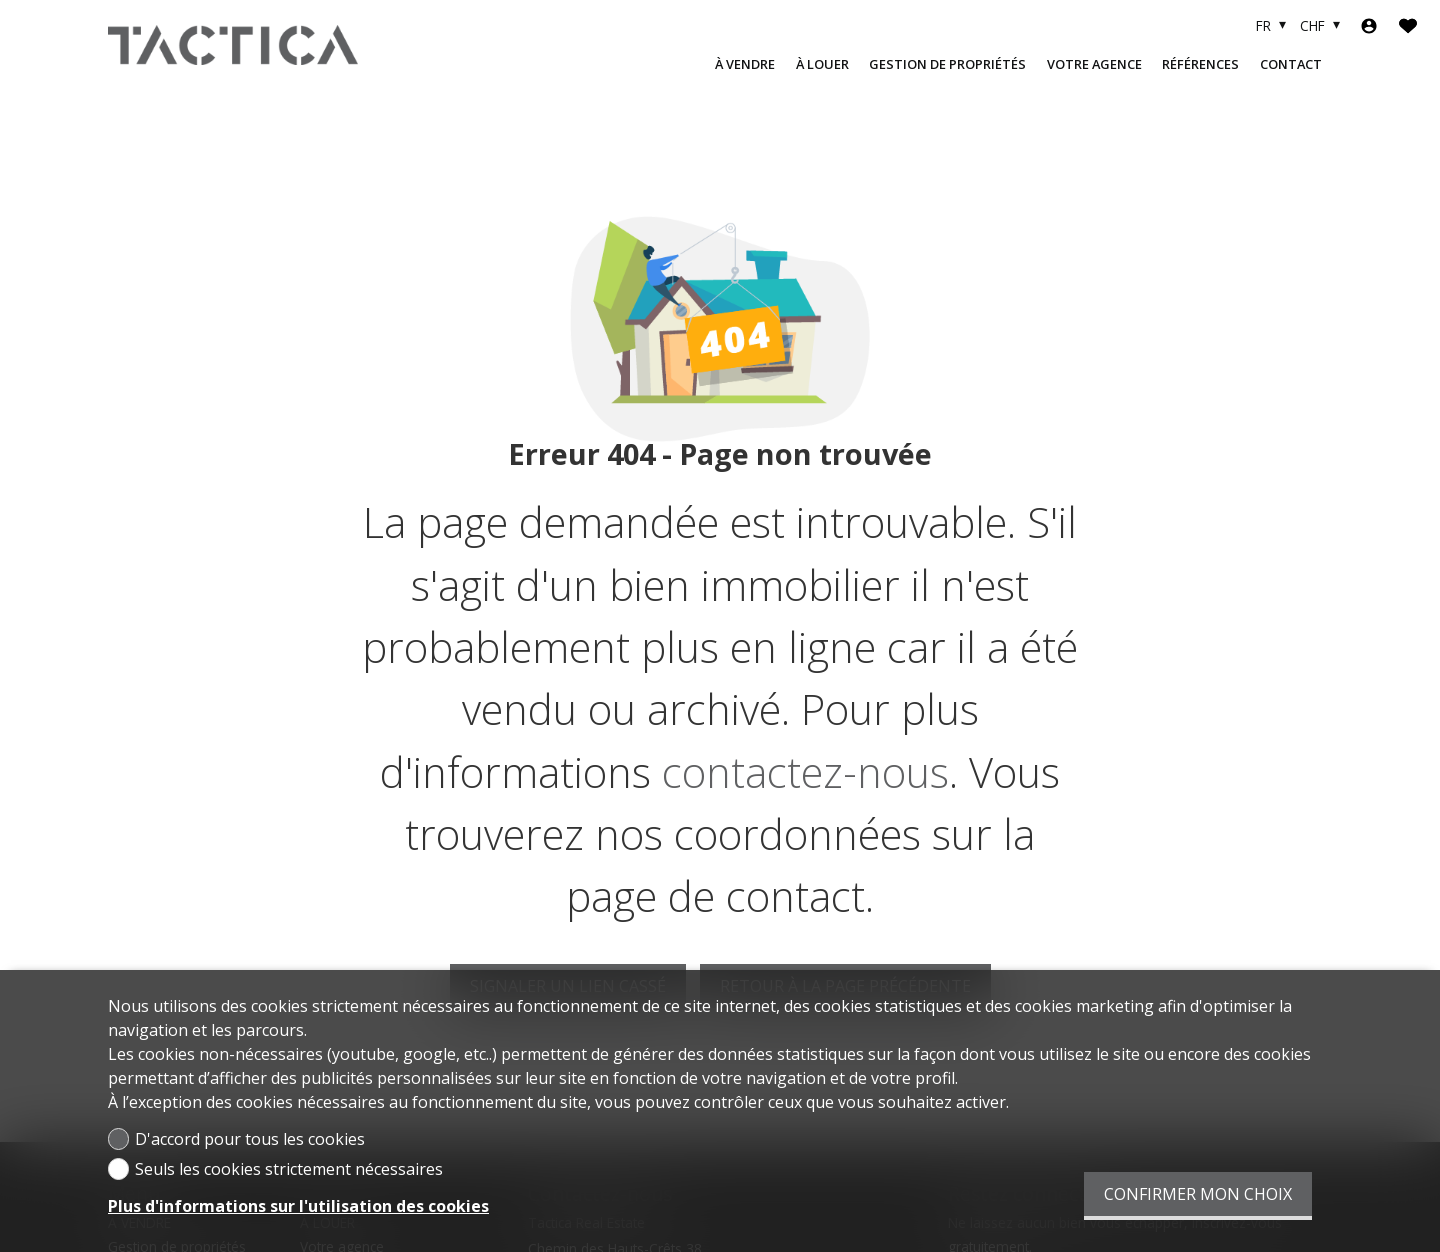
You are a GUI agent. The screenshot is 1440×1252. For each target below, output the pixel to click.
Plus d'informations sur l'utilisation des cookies (298, 1206)
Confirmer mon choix (1198, 1194)
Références (1200, 64)
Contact (1291, 64)
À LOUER (822, 64)
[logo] (233, 45)
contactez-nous (805, 772)
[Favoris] (1408, 26)
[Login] (1369, 26)
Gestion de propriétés (947, 64)
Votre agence (1094, 64)
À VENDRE (745, 64)
